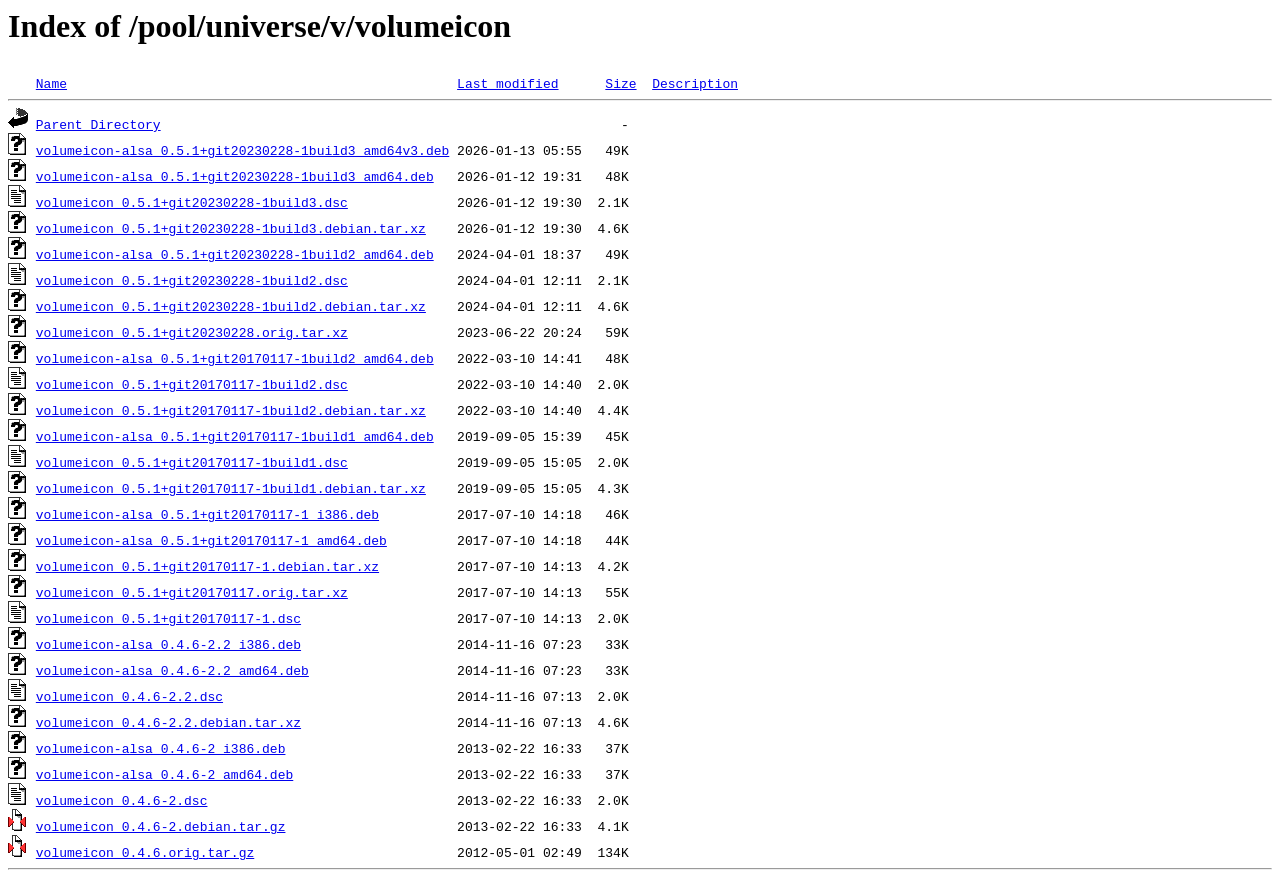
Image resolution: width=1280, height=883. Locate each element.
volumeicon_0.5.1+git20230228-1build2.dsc (192, 280)
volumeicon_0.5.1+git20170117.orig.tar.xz (192, 592)
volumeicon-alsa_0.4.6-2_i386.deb (161, 748)
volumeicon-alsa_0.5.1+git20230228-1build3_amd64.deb (235, 176)
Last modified (507, 83)
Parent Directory (98, 124)
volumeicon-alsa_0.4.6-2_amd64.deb (164, 774)
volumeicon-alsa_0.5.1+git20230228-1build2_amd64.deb (235, 254)
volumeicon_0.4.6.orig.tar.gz (145, 852)
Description (695, 83)
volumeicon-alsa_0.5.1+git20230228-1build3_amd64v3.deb (242, 150)
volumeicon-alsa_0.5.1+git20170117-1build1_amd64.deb (235, 436)
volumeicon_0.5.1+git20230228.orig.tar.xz (192, 332)
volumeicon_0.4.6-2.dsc (122, 800)
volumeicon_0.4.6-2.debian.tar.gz (161, 826)
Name (51, 83)
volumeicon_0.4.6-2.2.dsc (129, 696)
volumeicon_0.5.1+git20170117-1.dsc (168, 618)
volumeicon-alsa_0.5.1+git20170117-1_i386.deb (207, 514)
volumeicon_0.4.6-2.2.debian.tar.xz (168, 722)
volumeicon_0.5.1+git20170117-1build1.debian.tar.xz (231, 488)
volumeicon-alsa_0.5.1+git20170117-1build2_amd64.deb (235, 358)
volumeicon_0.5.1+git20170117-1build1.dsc (192, 462)
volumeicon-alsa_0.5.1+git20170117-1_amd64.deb (211, 540)
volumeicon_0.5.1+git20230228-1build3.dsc (192, 202)
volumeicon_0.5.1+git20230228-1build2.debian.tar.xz (231, 306)
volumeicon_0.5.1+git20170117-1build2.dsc (192, 384)
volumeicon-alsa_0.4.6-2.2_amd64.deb (172, 670)
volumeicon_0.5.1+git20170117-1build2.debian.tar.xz (231, 410)
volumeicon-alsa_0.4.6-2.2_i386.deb (168, 644)
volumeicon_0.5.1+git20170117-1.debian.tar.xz (207, 566)
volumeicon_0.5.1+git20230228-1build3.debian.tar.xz (231, 228)
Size (620, 83)
